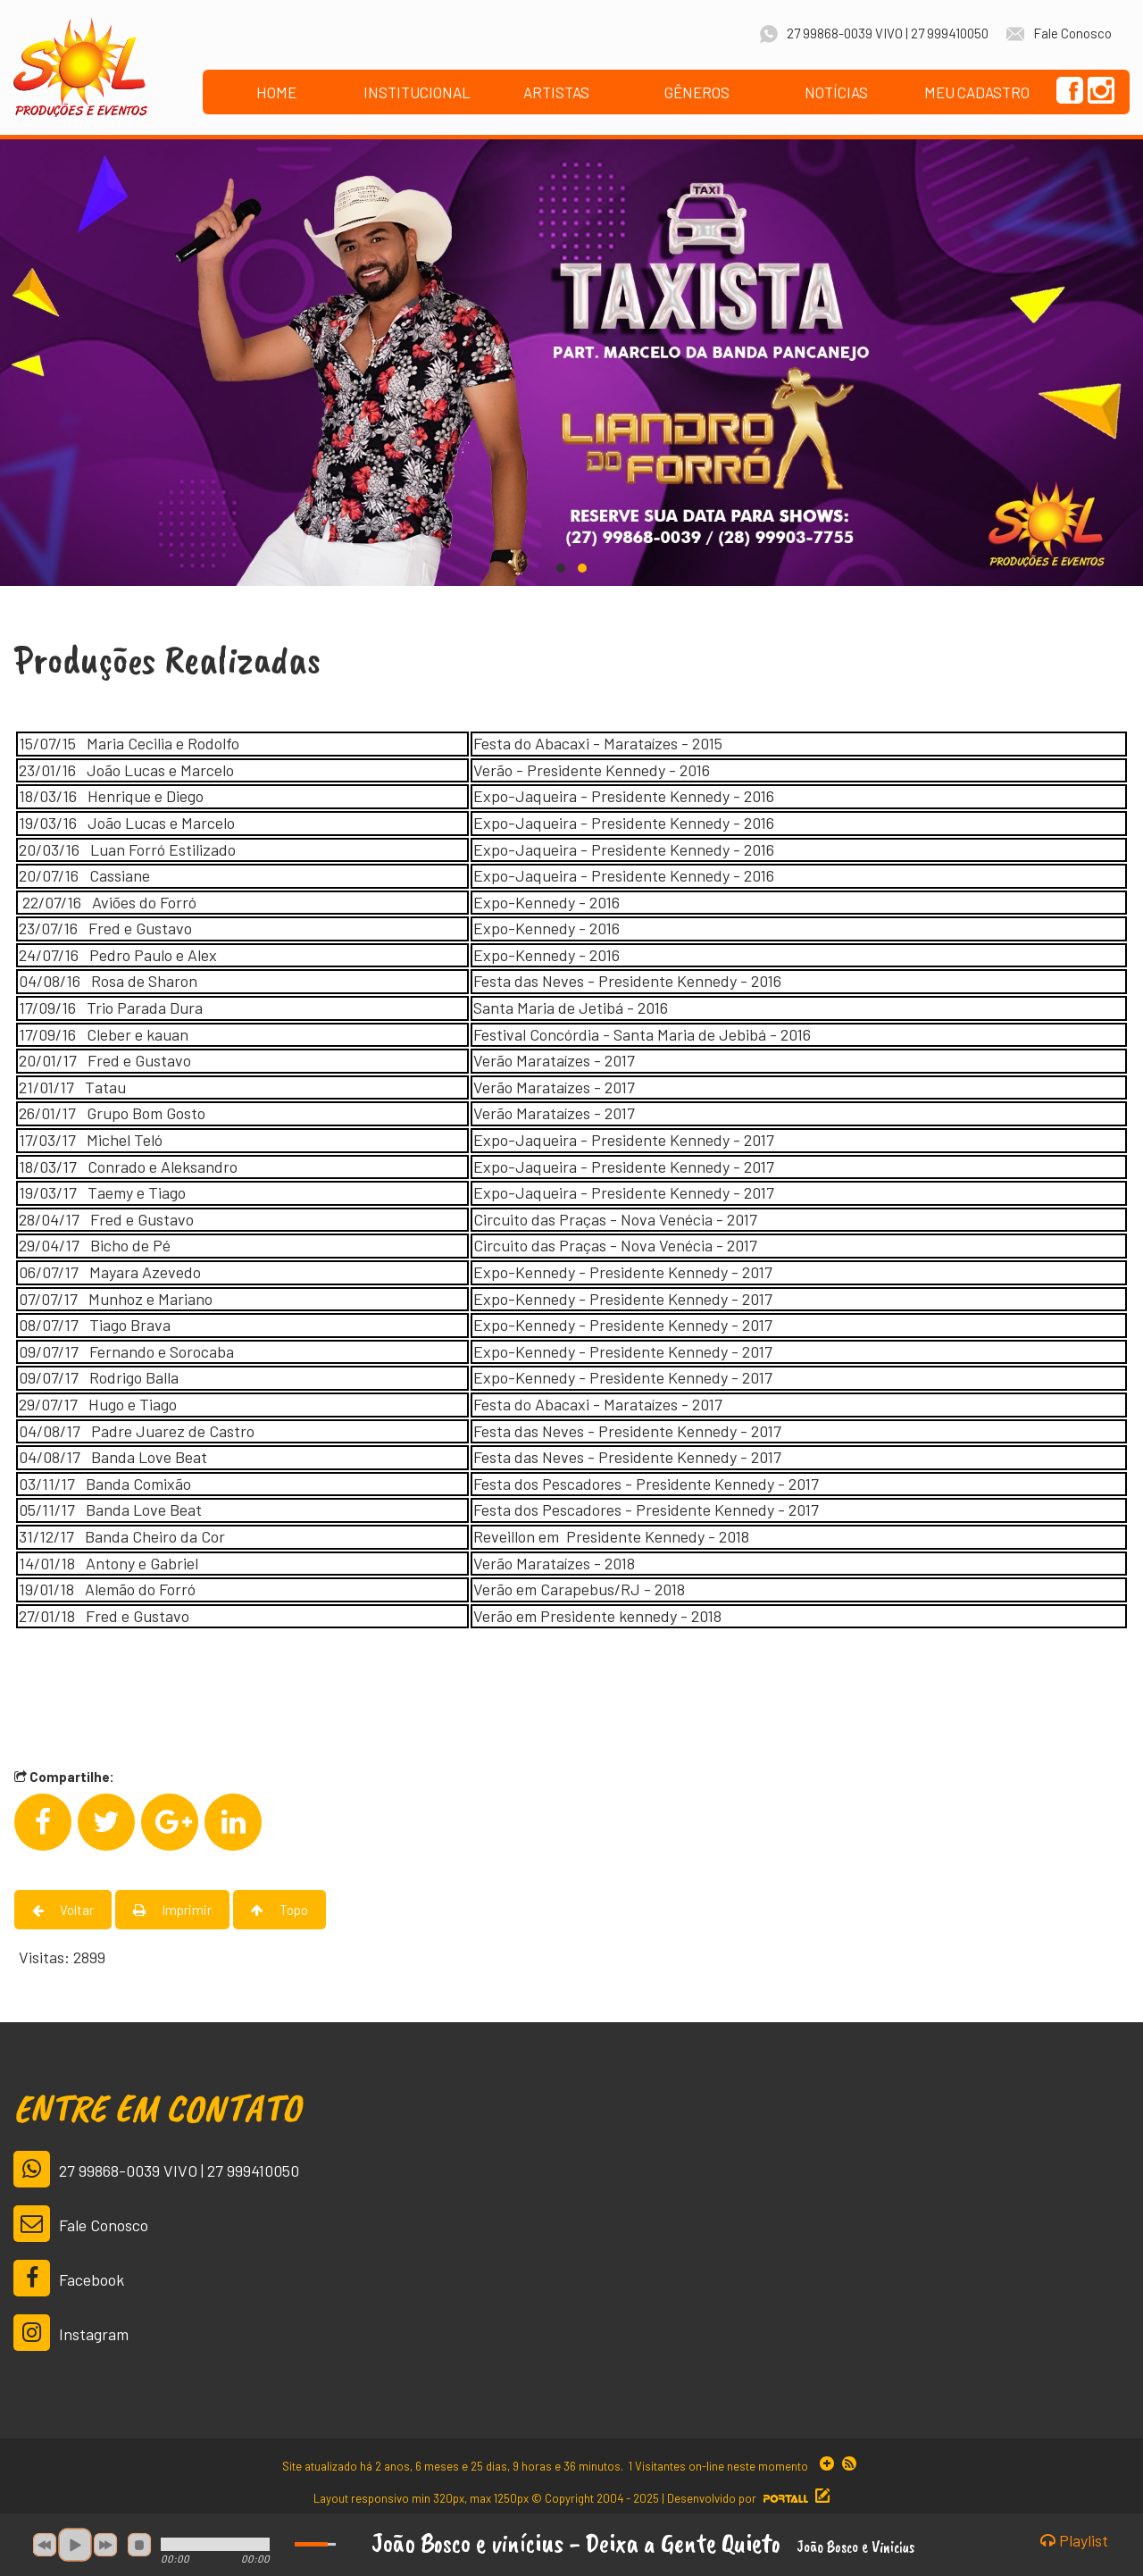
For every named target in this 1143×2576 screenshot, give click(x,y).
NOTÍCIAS (836, 92)
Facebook (68, 2278)
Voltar (63, 1910)
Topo (279, 1910)
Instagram (71, 2332)
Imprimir (172, 1910)
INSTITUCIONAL (417, 92)
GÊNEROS (697, 92)
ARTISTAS (556, 92)
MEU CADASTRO (977, 92)
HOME (276, 92)
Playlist (1074, 2540)
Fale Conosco (80, 2223)
